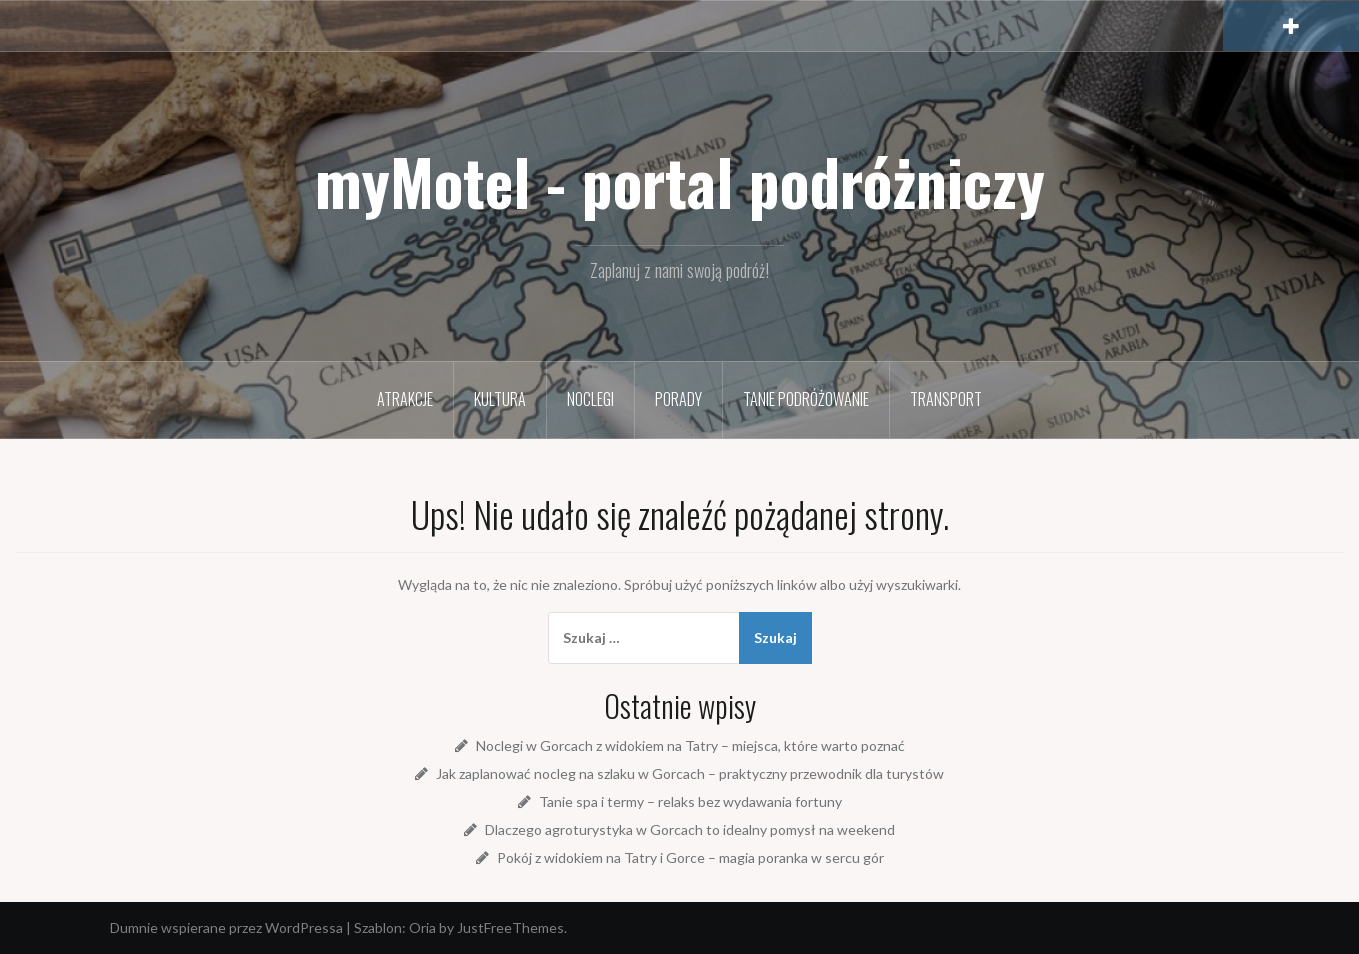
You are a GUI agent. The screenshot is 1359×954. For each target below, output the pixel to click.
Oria (422, 927)
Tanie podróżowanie (806, 399)
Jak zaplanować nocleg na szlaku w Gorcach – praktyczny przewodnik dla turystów (690, 773)
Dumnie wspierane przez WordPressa (226, 927)
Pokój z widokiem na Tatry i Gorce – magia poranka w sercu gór (690, 857)
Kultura (500, 399)
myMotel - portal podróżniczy (680, 181)
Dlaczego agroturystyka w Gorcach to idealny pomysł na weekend (690, 829)
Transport (946, 399)
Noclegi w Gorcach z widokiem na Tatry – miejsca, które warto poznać (690, 745)
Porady (678, 399)
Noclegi (590, 399)
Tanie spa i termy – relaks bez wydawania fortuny (690, 801)
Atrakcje (405, 399)
